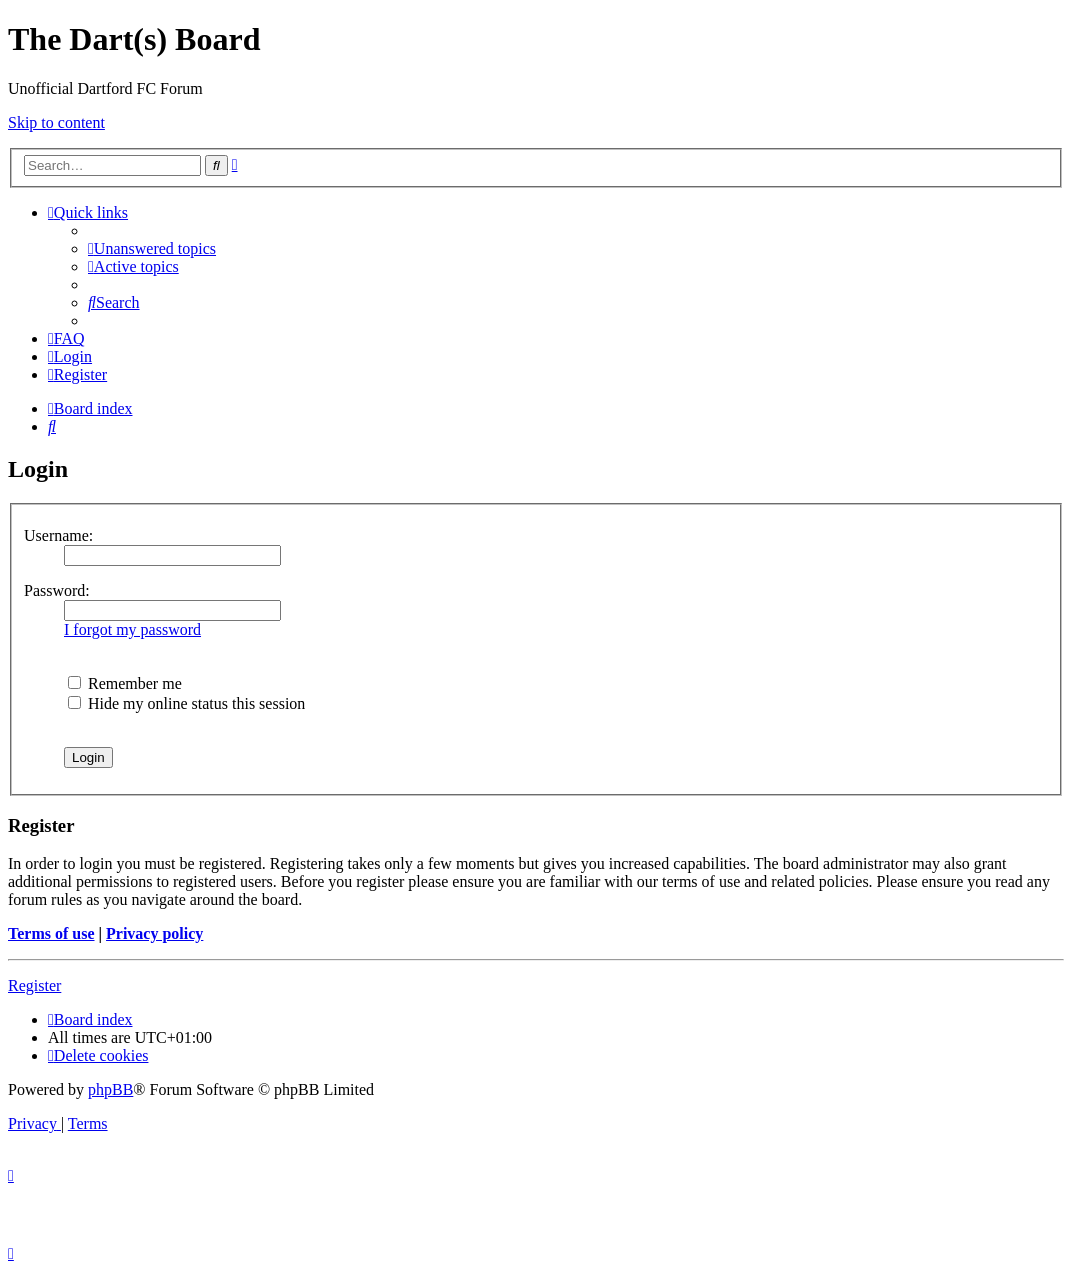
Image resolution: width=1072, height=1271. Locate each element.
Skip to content (56, 122)
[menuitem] (152, 248)
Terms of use (51, 933)
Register (34, 985)
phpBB (110, 1089)
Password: (57, 590)
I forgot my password (132, 629)
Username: (58, 535)
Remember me (125, 683)
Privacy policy (154, 933)
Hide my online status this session (186, 703)
